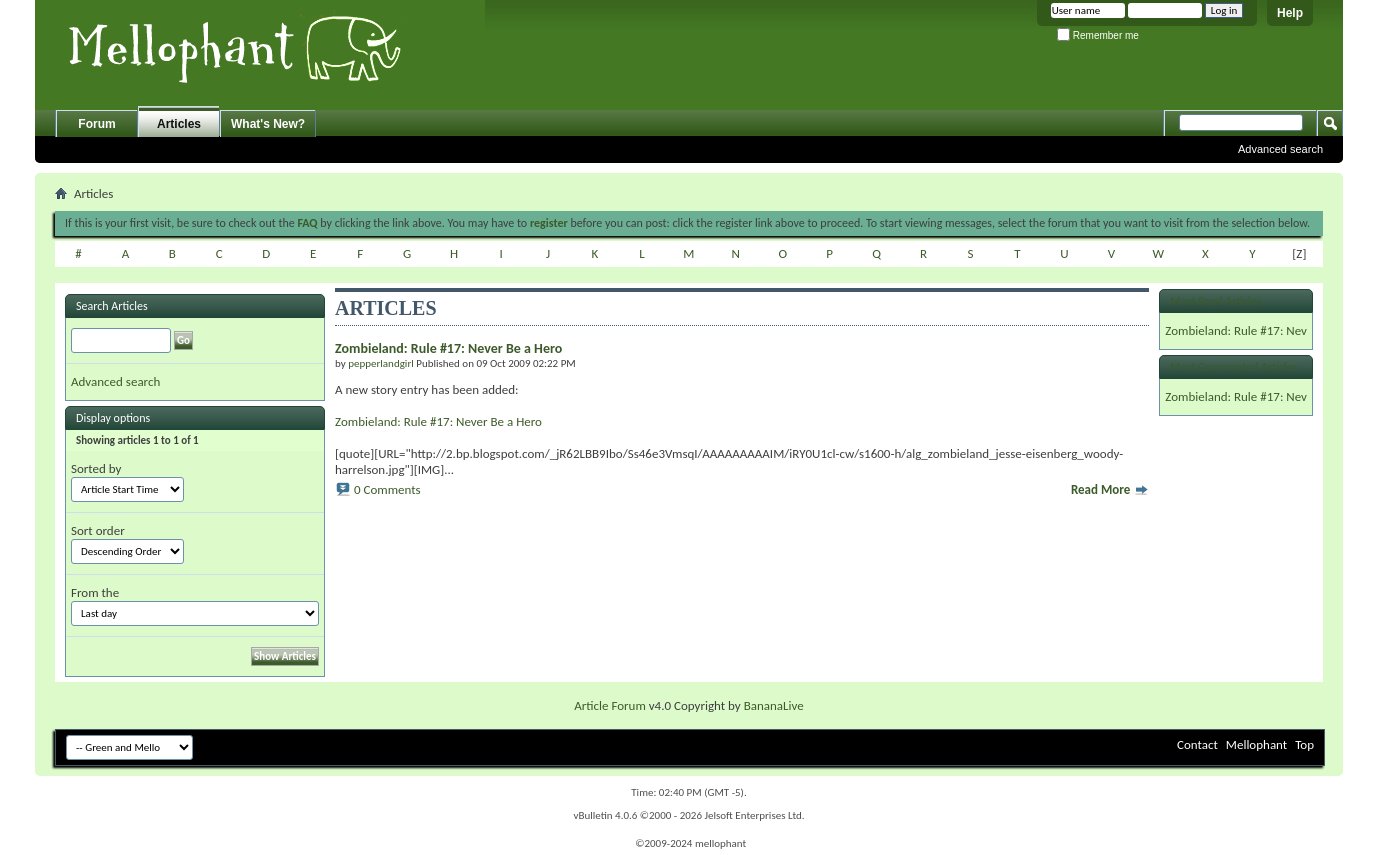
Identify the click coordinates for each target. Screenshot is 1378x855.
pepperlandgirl (381, 363)
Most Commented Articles (1233, 367)
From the (95, 592)
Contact (1197, 744)
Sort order (98, 530)
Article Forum (610, 705)
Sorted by (96, 468)
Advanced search (1280, 149)
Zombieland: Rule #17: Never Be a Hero (438, 421)
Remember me (1098, 35)
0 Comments (387, 489)
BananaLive (774, 705)
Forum (96, 124)
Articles (179, 124)
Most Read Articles (1215, 301)
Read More (1110, 489)
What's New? (268, 124)
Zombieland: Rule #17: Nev (1236, 330)
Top (1304, 744)
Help (1290, 13)
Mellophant (1256, 744)
